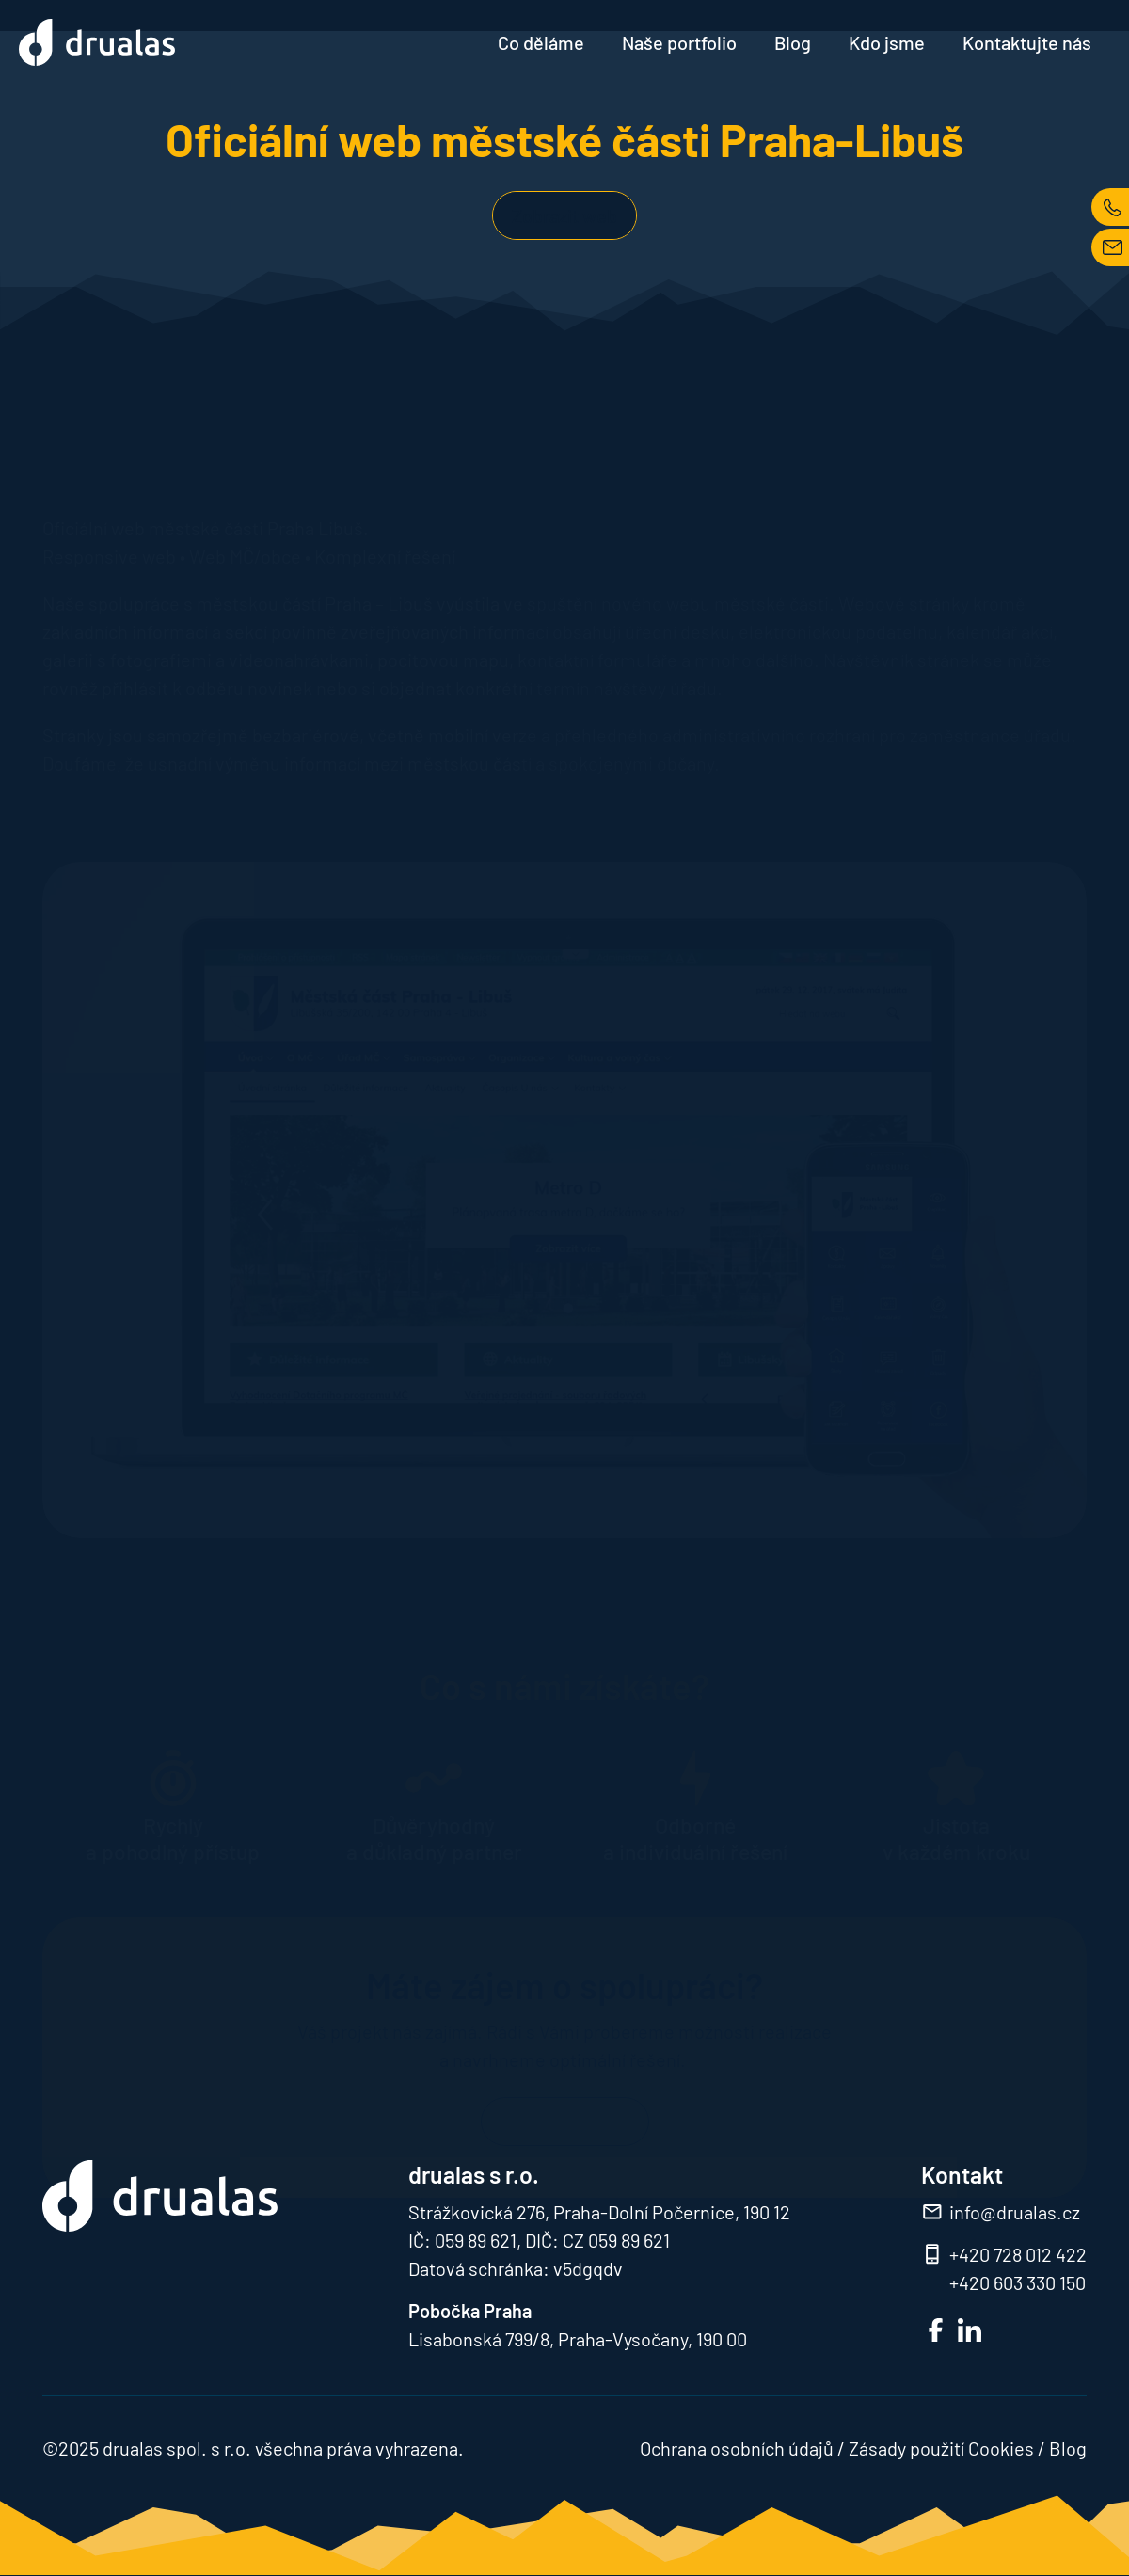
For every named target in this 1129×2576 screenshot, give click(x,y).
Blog (792, 42)
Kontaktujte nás (1026, 42)
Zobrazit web (564, 215)
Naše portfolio (679, 42)
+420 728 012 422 (1018, 2254)
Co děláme (541, 42)
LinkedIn (969, 2330)
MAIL (1110, 247)
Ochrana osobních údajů (737, 2448)
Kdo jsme (887, 42)
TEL (1110, 207)
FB (936, 2330)
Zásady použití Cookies (941, 2448)
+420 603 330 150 (1017, 2282)
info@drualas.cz (1014, 2212)
